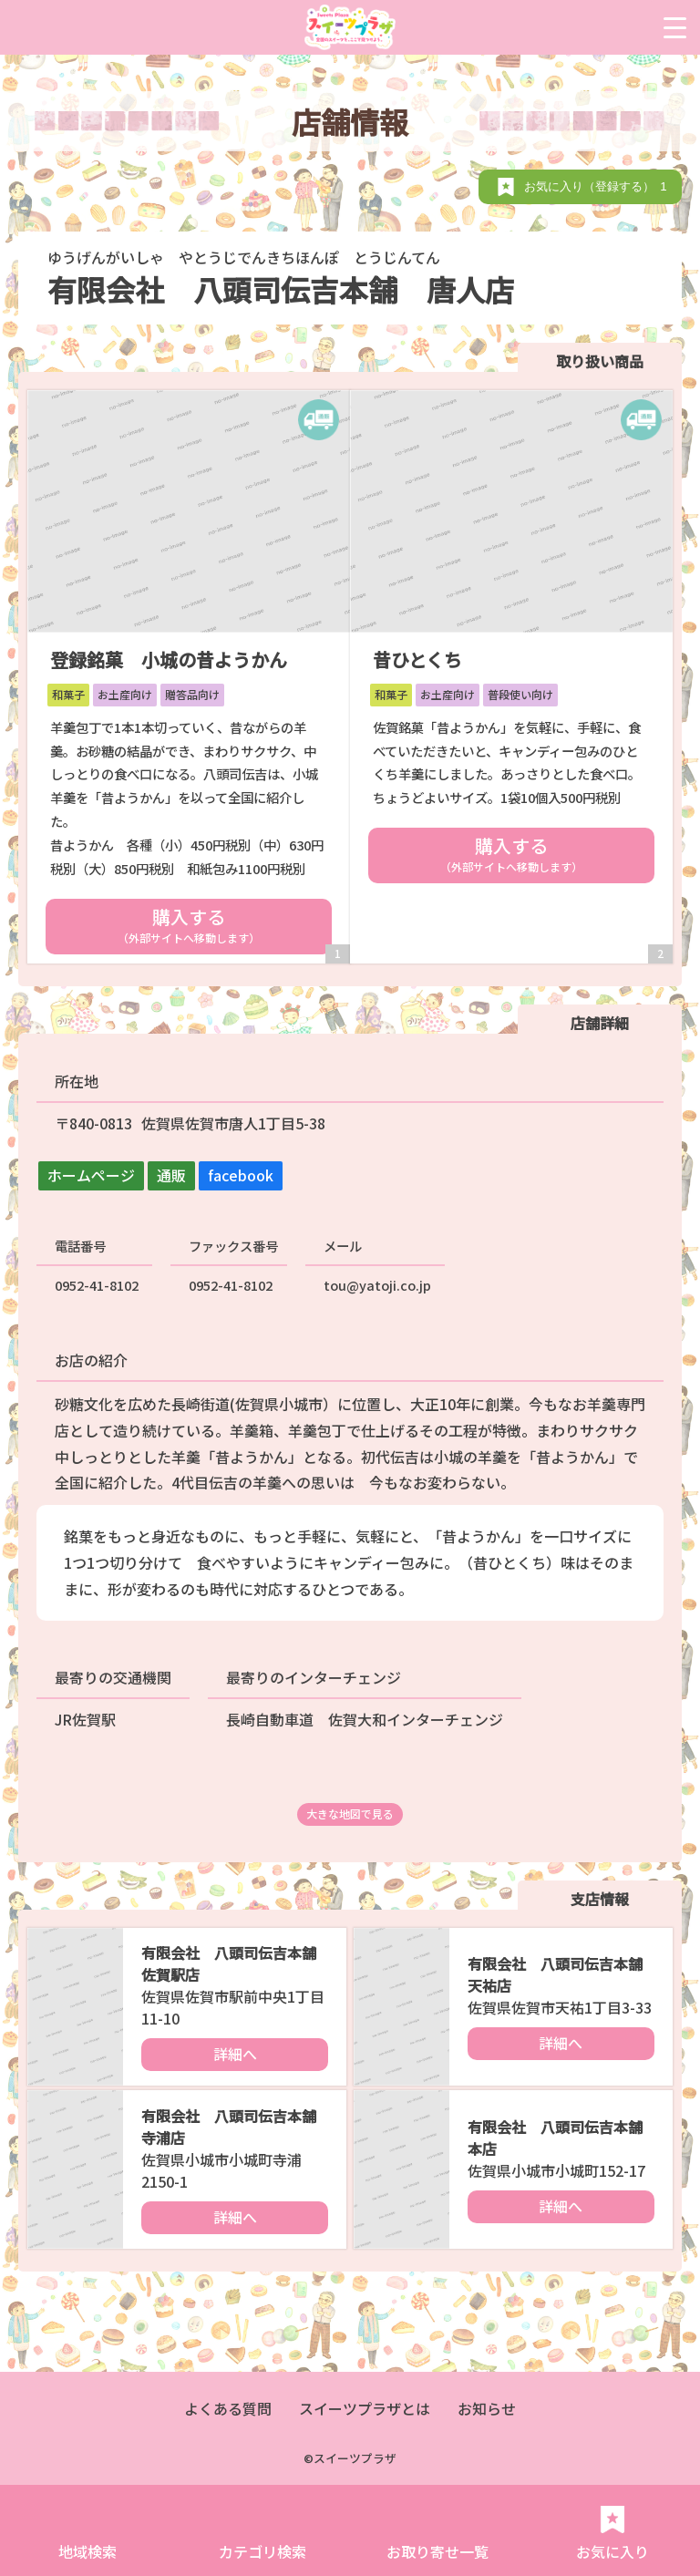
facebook (240, 1175)
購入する (189, 924)
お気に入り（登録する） (598, 186)
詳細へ (235, 2054)
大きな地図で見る (350, 1813)
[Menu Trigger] (675, 27)
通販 (171, 1175)
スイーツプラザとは (364, 2408)
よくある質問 (228, 2408)
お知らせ (487, 2408)
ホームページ (91, 1175)
